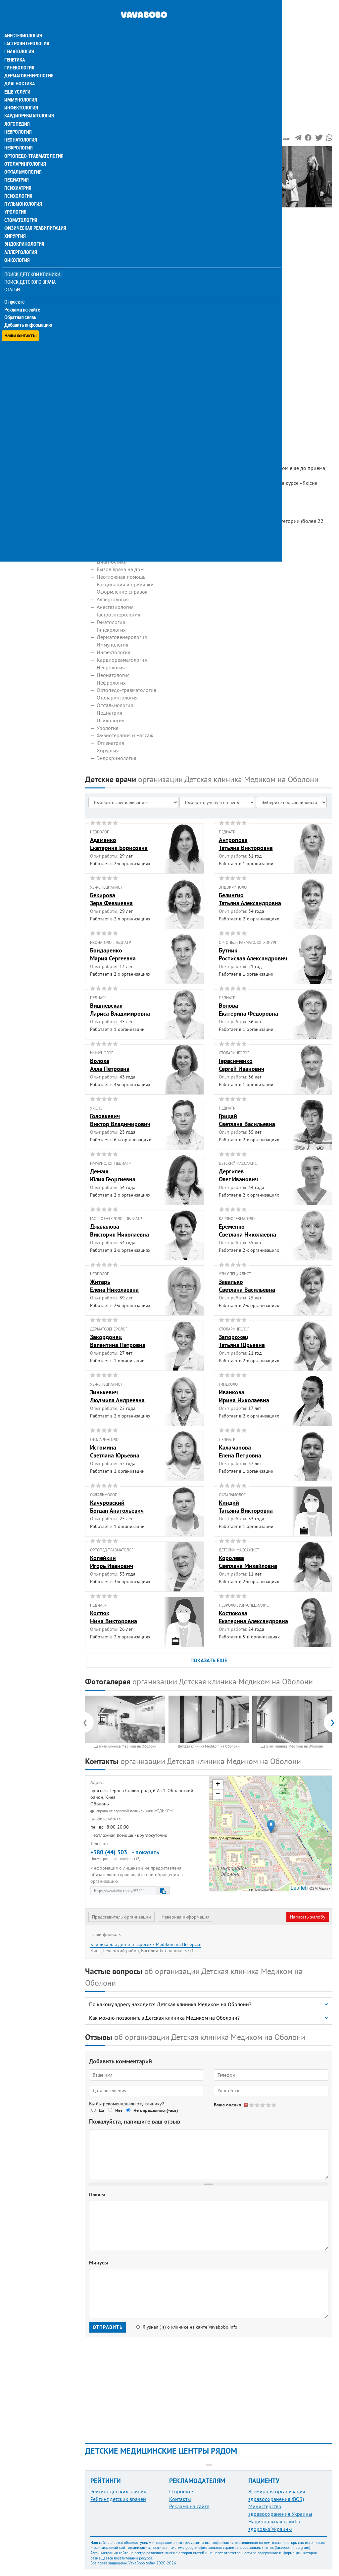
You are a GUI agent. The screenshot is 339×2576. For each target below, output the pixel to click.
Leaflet (298, 1888)
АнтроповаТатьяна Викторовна (246, 843)
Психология (18, 182)
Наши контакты (21, 318)
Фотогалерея (105, 176)
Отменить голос (246, 2104)
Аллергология (21, 238)
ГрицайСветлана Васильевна (247, 1119)
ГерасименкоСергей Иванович (241, 1064)
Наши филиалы (108, 191)
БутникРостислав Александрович (253, 954)
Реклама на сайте (23, 295)
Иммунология (20, 87)
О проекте (15, 287)
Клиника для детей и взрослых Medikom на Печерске (145, 1944)
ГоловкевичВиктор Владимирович (120, 1119)
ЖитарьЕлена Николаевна (114, 1285)
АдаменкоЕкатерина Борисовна (119, 843)
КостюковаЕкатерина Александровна (253, 1617)
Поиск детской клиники (33, 260)
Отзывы (99, 198)
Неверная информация (186, 1917)
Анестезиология (23, 23)
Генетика (15, 47)
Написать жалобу (307, 1917)
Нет (118, 2110)
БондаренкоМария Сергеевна (113, 954)
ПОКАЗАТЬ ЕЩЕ (208, 1660)
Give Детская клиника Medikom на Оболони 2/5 (257, 2104)
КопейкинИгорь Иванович (111, 1561)
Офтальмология (23, 158)
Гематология (19, 39)
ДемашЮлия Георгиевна (112, 1175)
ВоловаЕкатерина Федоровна (248, 1009)
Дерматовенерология (29, 63)
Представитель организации (121, 1917)
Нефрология (19, 135)
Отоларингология (25, 150)
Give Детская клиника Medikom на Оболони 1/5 (252, 2104)
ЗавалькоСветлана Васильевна (247, 1285)
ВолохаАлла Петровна (109, 1064)
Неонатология (21, 127)
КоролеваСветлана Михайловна (248, 1561)
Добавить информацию (29, 310)
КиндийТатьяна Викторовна (246, 1506)
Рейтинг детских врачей (118, 2499)
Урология (16, 198)
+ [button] (218, 1785)
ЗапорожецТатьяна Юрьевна (242, 1340)
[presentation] (88, 1722)
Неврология (18, 119)
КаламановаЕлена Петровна (240, 1451)
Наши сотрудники (111, 168)
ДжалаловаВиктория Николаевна (119, 1230)
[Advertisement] (208, 46)
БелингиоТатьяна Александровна (250, 899)
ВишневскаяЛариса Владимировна (120, 1009)
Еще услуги (18, 79)
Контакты (180, 2499)
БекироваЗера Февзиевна (111, 899)
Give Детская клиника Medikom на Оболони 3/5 (263, 2104)
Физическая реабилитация (34, 214)
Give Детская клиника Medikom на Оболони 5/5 (274, 2104)
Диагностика (20, 71)
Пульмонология (23, 190)
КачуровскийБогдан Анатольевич (117, 1506)
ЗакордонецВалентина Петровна (117, 1340)
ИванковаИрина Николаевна (244, 1396)
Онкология (17, 246)
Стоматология (21, 206)
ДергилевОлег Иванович (238, 1175)
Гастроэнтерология (27, 31)
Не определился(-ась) (155, 2110)
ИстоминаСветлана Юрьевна (114, 1451)
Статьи (13, 275)
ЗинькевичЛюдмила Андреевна (117, 1396)
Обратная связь (21, 303)
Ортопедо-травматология (33, 143)
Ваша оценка (227, 2105)
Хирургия (16, 222)
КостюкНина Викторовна (113, 1617)
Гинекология (19, 55)
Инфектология (21, 95)
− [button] (218, 1794)
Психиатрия (18, 174)
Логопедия (17, 111)
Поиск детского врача (30, 268)
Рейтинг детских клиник (118, 2491)
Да (101, 2110)
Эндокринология (24, 230)
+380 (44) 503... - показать (147, 1854)
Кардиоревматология (29, 103)
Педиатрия (17, 166)
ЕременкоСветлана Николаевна (247, 1230)
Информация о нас (112, 161)
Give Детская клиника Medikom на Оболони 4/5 (268, 2104)
